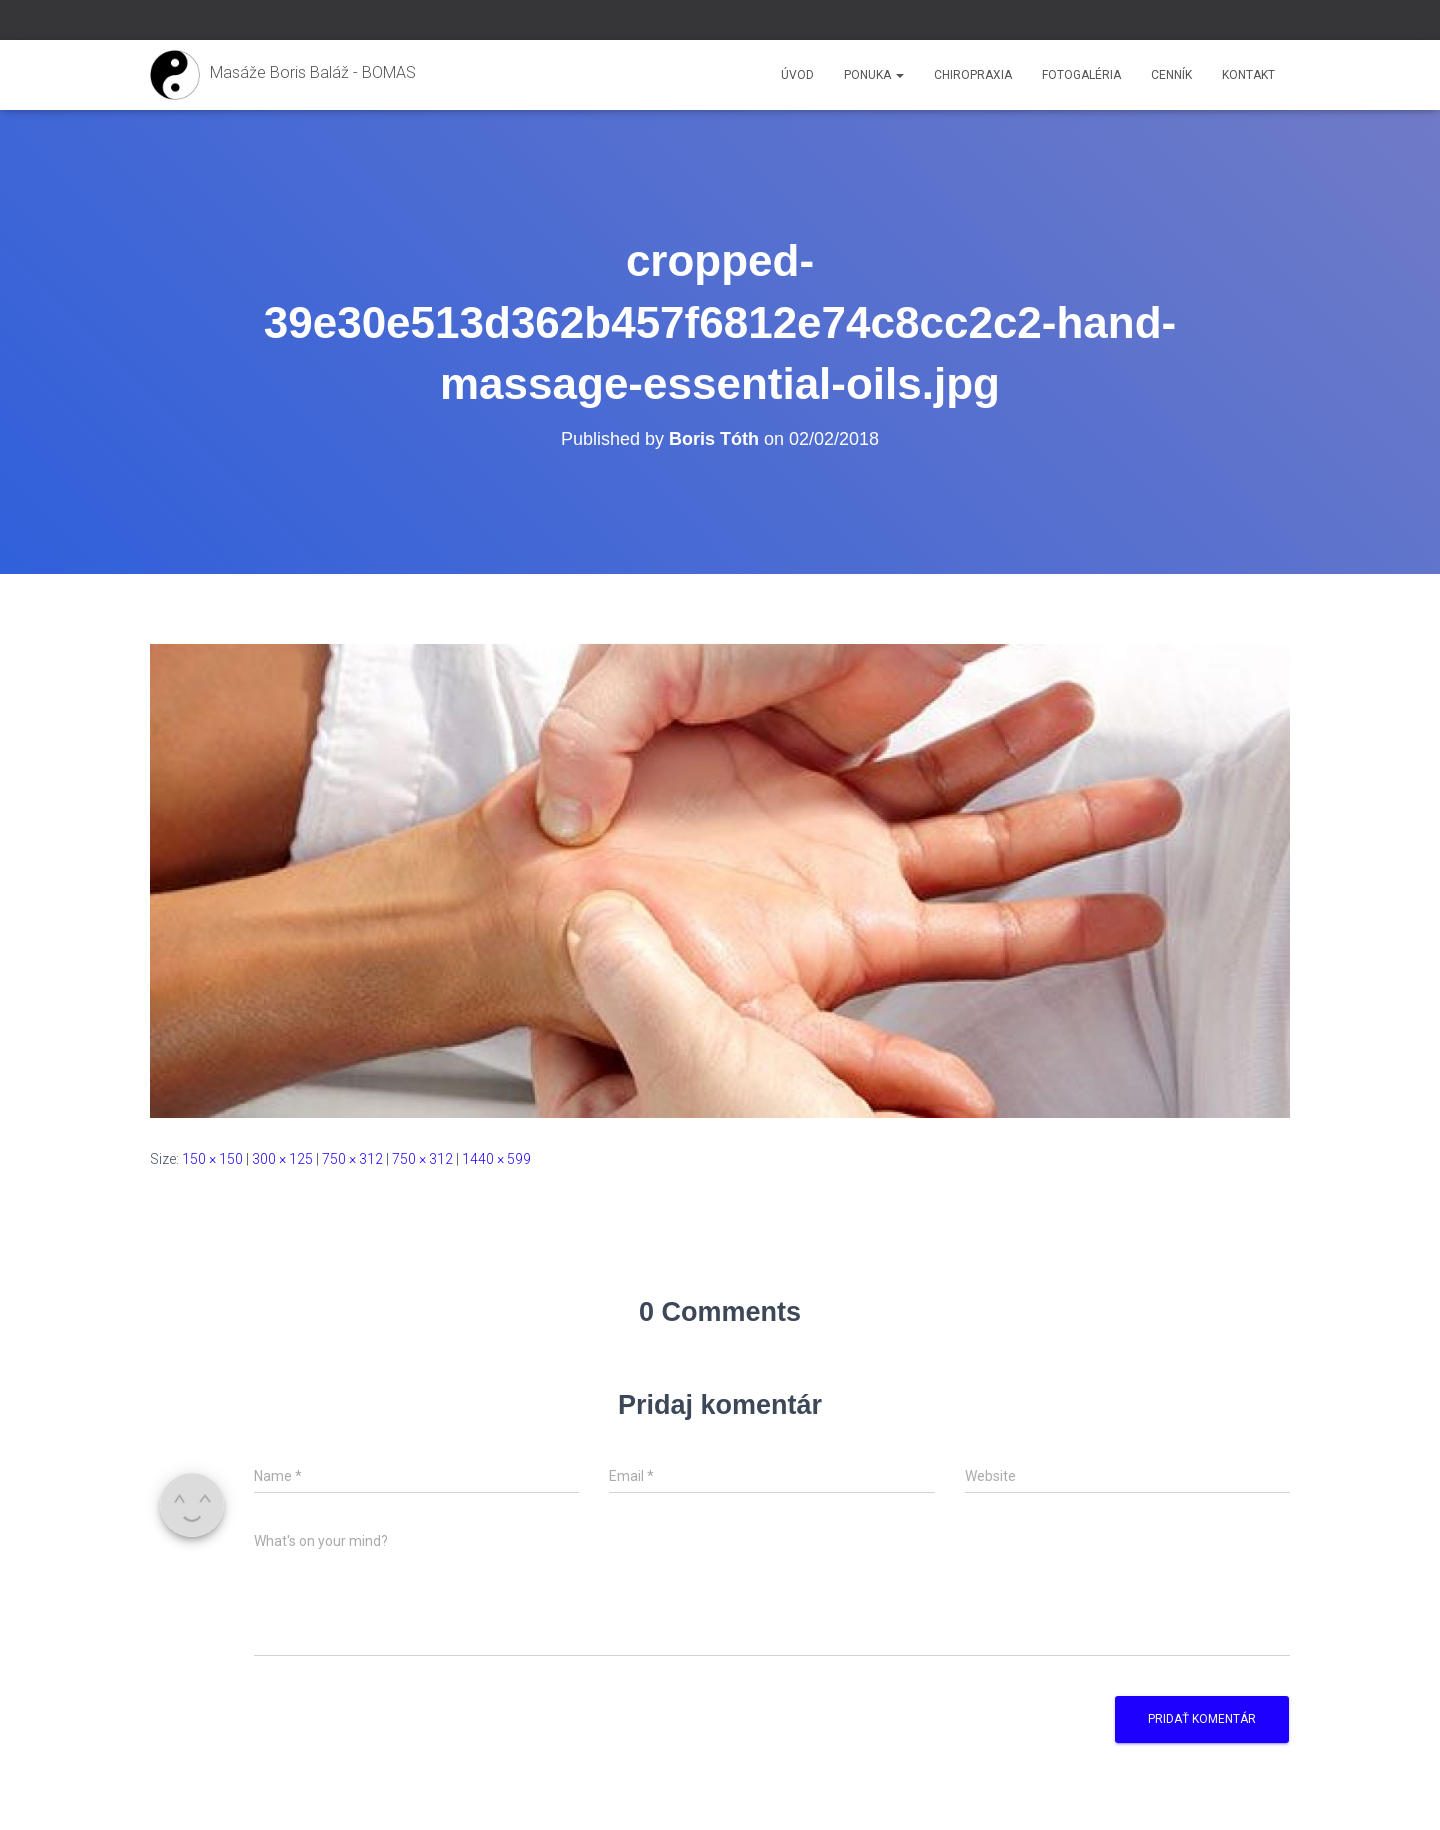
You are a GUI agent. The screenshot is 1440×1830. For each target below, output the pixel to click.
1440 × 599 (496, 1159)
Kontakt (1248, 75)
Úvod (797, 75)
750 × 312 (352, 1159)
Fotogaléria (1081, 75)
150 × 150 (212, 1159)
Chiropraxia (973, 75)
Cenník (1171, 75)
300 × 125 (282, 1159)
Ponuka (874, 75)
